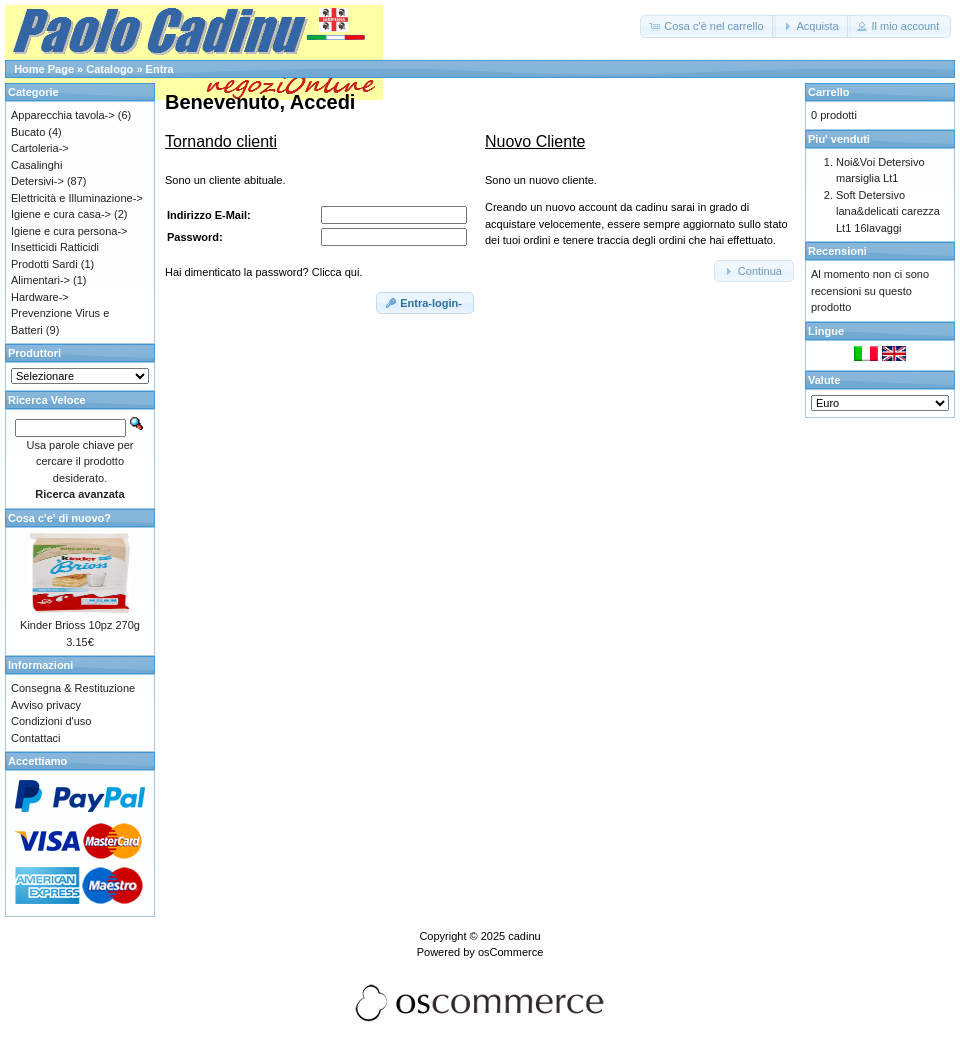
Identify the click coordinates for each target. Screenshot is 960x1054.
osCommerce (510, 952)
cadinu (524, 936)
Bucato (28, 132)
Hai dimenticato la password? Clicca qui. (263, 272)
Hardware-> (40, 297)
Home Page (44, 69)
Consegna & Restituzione (73, 688)
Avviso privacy (46, 705)
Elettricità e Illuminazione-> (77, 198)
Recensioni (837, 251)
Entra (160, 69)
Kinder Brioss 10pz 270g (80, 625)
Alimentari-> (40, 280)
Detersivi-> (37, 181)
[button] (707, 26)
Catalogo (109, 69)
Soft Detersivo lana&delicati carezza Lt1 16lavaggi (888, 211)
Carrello (829, 92)
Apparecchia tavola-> (63, 115)
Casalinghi (36, 165)
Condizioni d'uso (51, 721)
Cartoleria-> (40, 148)
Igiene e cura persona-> (69, 231)
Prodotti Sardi (44, 264)
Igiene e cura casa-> (61, 214)
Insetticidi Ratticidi (55, 247)
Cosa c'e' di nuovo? (59, 518)
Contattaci (36, 738)
